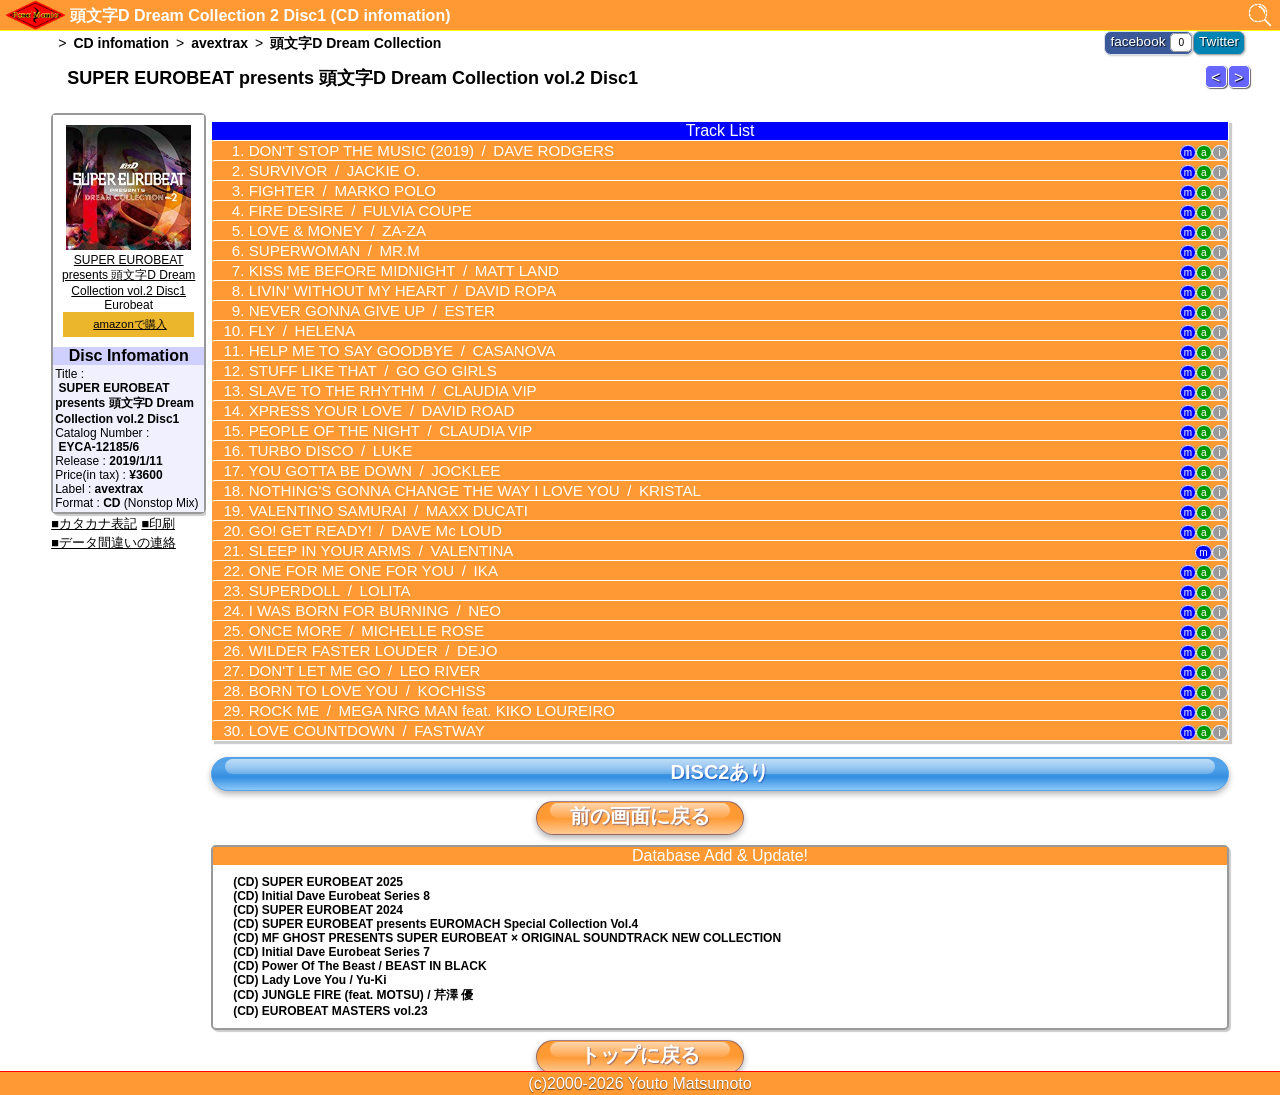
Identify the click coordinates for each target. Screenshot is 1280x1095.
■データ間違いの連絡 (113, 542)
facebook (1146, 40)
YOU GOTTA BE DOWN (360, 454)
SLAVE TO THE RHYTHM (377, 378)
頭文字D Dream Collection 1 (1216, 76)
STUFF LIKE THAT (359, 359)
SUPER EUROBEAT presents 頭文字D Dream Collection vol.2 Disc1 (128, 268)
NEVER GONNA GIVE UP (358, 302)
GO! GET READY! (361, 511)
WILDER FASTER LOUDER (359, 625)
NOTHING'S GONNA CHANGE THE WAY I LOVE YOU (453, 473)
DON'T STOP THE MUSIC (413, 150)
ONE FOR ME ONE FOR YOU (359, 549)
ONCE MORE (353, 606)
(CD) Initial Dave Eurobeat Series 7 (331, 922)
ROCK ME (413, 682)
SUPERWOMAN (323, 245)
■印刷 (158, 523)
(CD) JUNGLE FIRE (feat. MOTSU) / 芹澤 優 (353, 965)
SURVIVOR (323, 169)
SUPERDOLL (319, 568)
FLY (293, 321)
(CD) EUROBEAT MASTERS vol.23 (330, 981)
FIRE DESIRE (347, 207)
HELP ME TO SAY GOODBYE (386, 340)
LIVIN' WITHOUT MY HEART (386, 283)
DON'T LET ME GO (351, 644)
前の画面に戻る (640, 786)
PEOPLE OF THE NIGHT (375, 416)
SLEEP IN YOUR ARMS (366, 530)
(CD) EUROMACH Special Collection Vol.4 (435, 894)
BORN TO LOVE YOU (353, 663)
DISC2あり (720, 742)
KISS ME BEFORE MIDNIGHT (387, 264)
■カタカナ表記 (94, 523)
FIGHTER (330, 188)
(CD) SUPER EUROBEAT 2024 (318, 880)
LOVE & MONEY (326, 226)
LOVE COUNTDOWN (353, 701)
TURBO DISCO (319, 435)
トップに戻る (640, 1025)
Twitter (1221, 40)
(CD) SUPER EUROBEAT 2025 (318, 852)
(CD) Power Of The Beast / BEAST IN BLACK (359, 936)
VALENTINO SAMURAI (373, 492)
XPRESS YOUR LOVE (367, 397)
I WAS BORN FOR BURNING (361, 587)
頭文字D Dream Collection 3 (1239, 76)
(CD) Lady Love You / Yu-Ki (309, 950)
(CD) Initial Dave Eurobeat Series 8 (331, 866)
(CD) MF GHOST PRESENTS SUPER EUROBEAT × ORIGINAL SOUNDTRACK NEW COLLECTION (507, 908)
